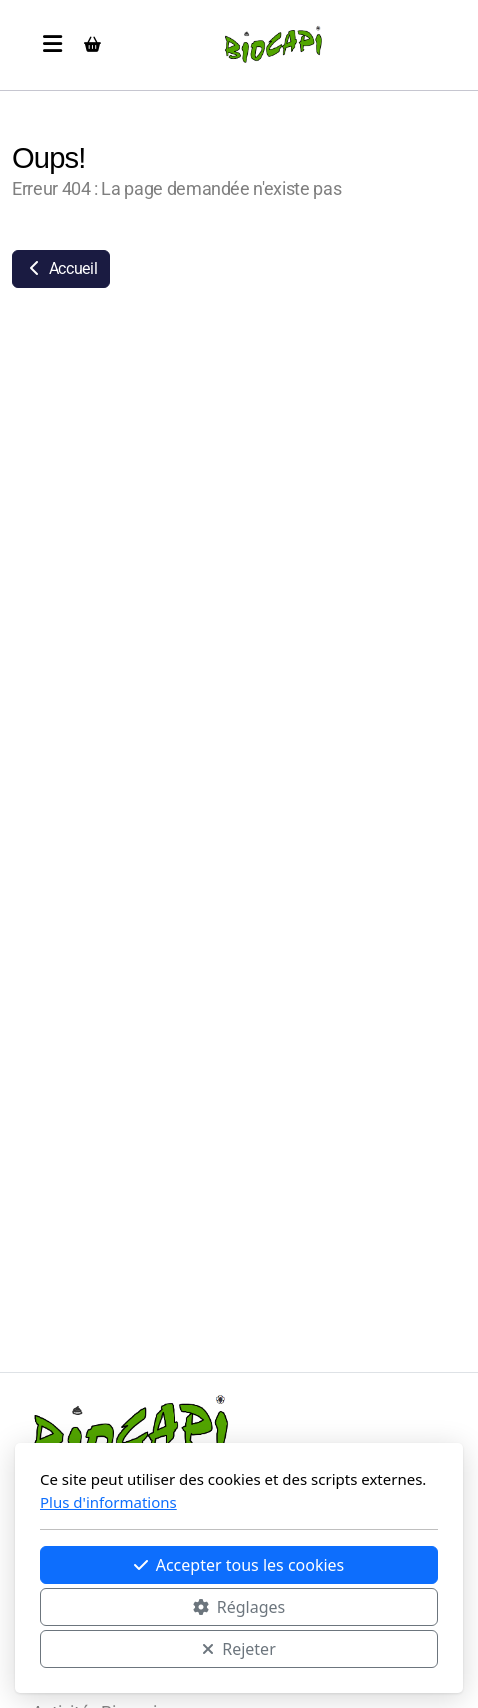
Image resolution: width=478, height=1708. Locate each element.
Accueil (61, 268)
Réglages (239, 1607)
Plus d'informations (108, 1502)
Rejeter (239, 1649)
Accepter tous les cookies (239, 1565)
